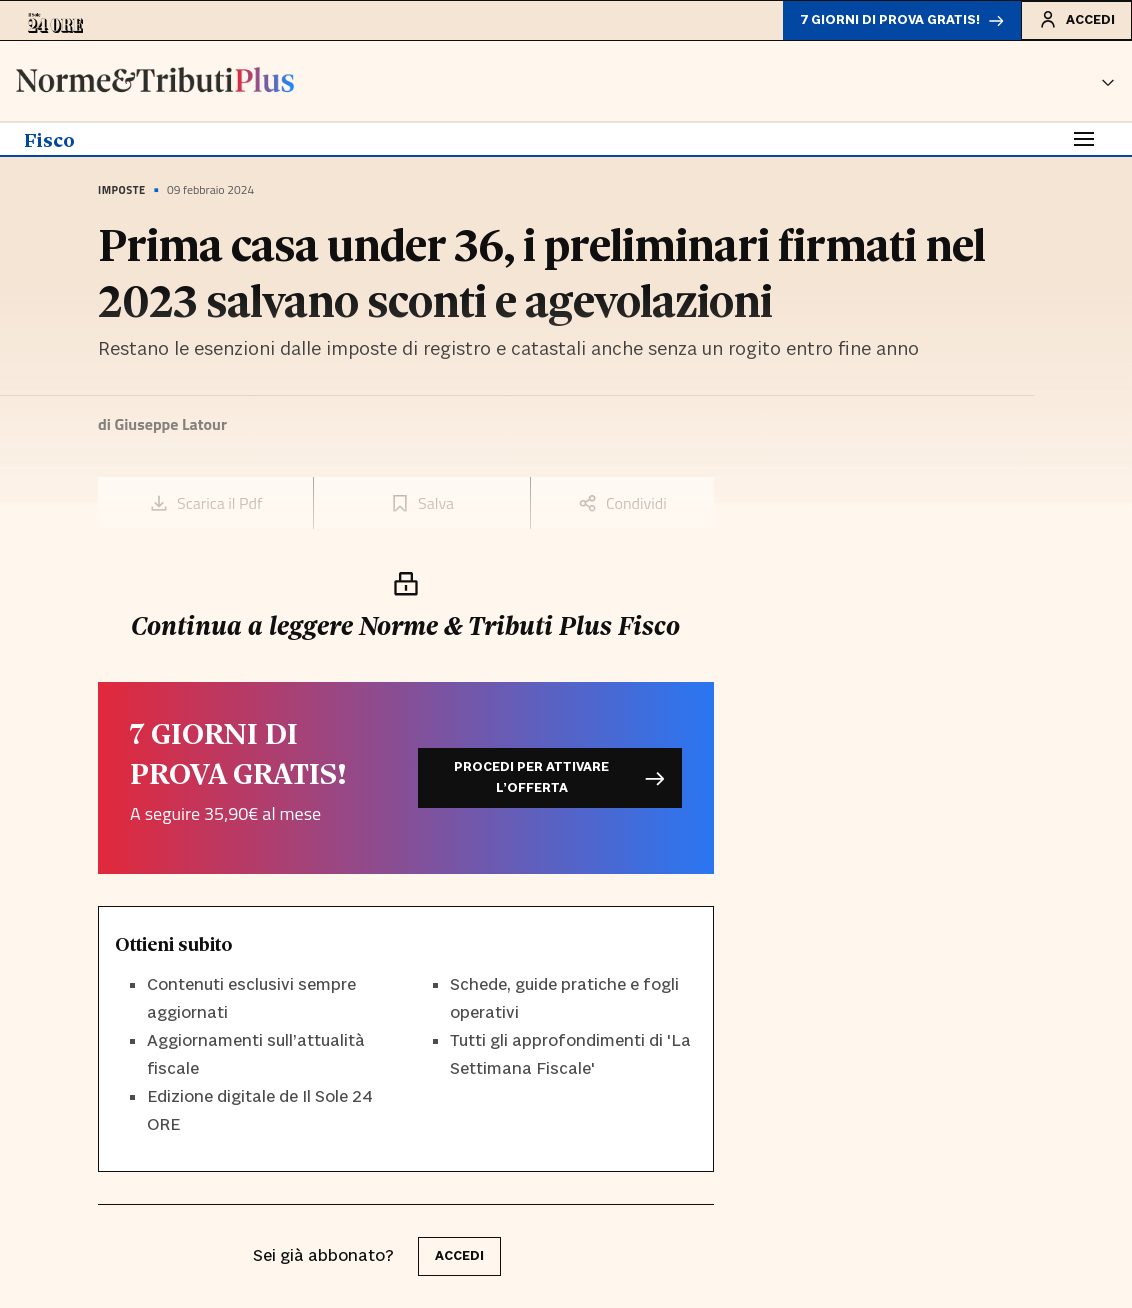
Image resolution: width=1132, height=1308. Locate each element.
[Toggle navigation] (1084, 139)
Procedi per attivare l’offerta (559, 777)
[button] (1108, 81)
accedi (459, 1256)
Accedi (1076, 19)
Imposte (122, 190)
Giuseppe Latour (170, 424)
